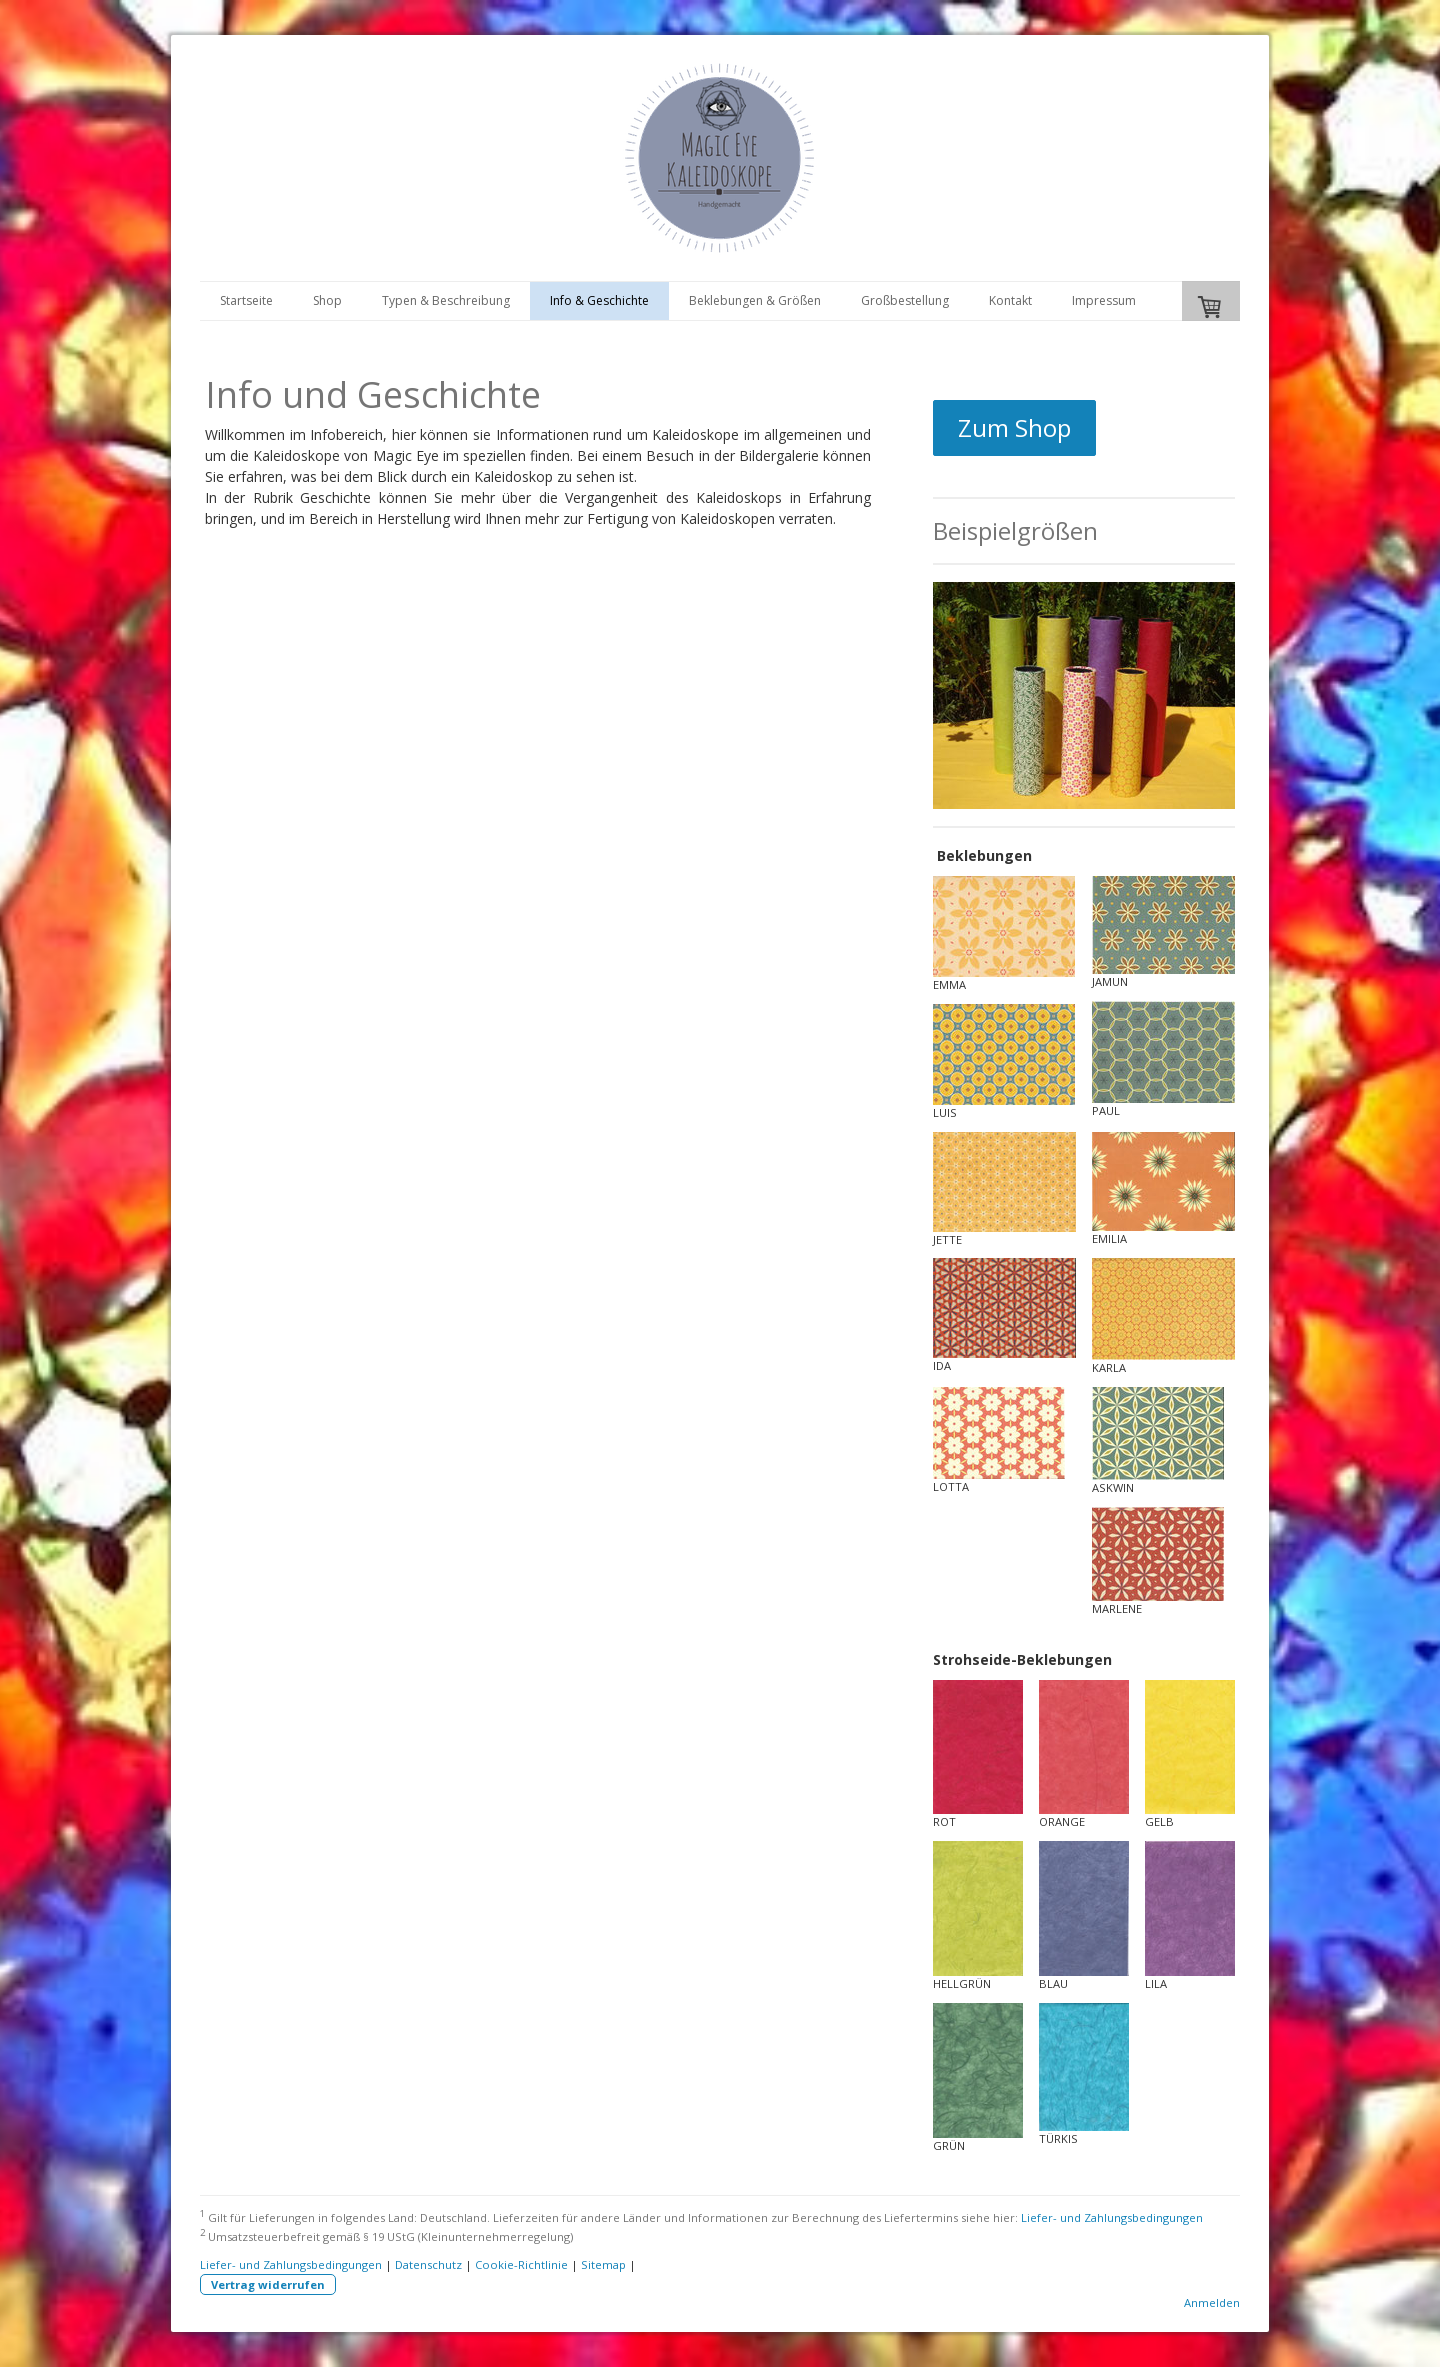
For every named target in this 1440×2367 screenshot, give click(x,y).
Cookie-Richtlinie (521, 2264)
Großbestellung (905, 300)
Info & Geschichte (599, 300)
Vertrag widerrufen (268, 2284)
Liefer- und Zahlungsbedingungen (1112, 2216)
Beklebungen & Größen (755, 300)
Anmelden (1212, 2302)
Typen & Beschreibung (446, 300)
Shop (327, 300)
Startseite (246, 300)
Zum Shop (1014, 427)
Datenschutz (428, 2264)
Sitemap (603, 2264)
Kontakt (1010, 300)
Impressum (1104, 300)
